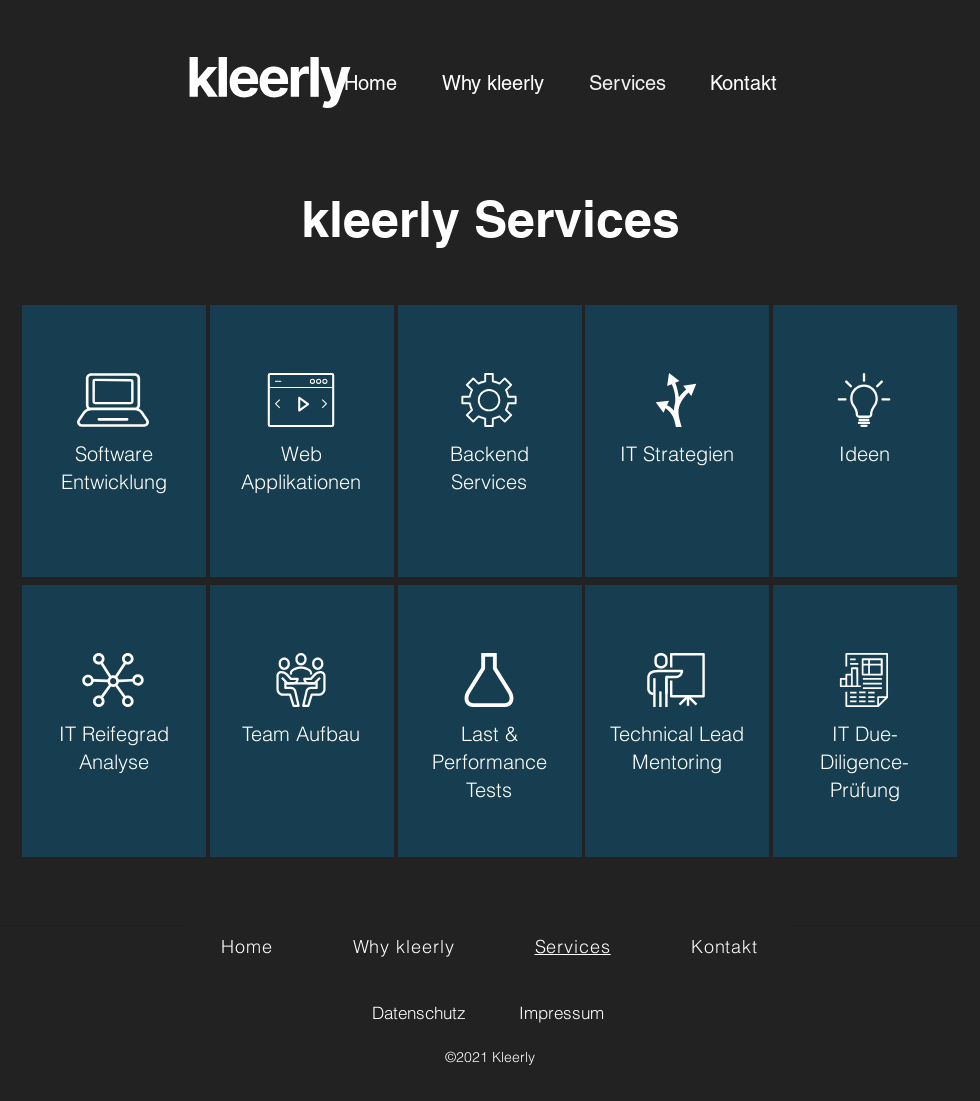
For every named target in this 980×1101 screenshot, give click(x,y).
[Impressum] (561, 1012)
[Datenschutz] (419, 1012)
